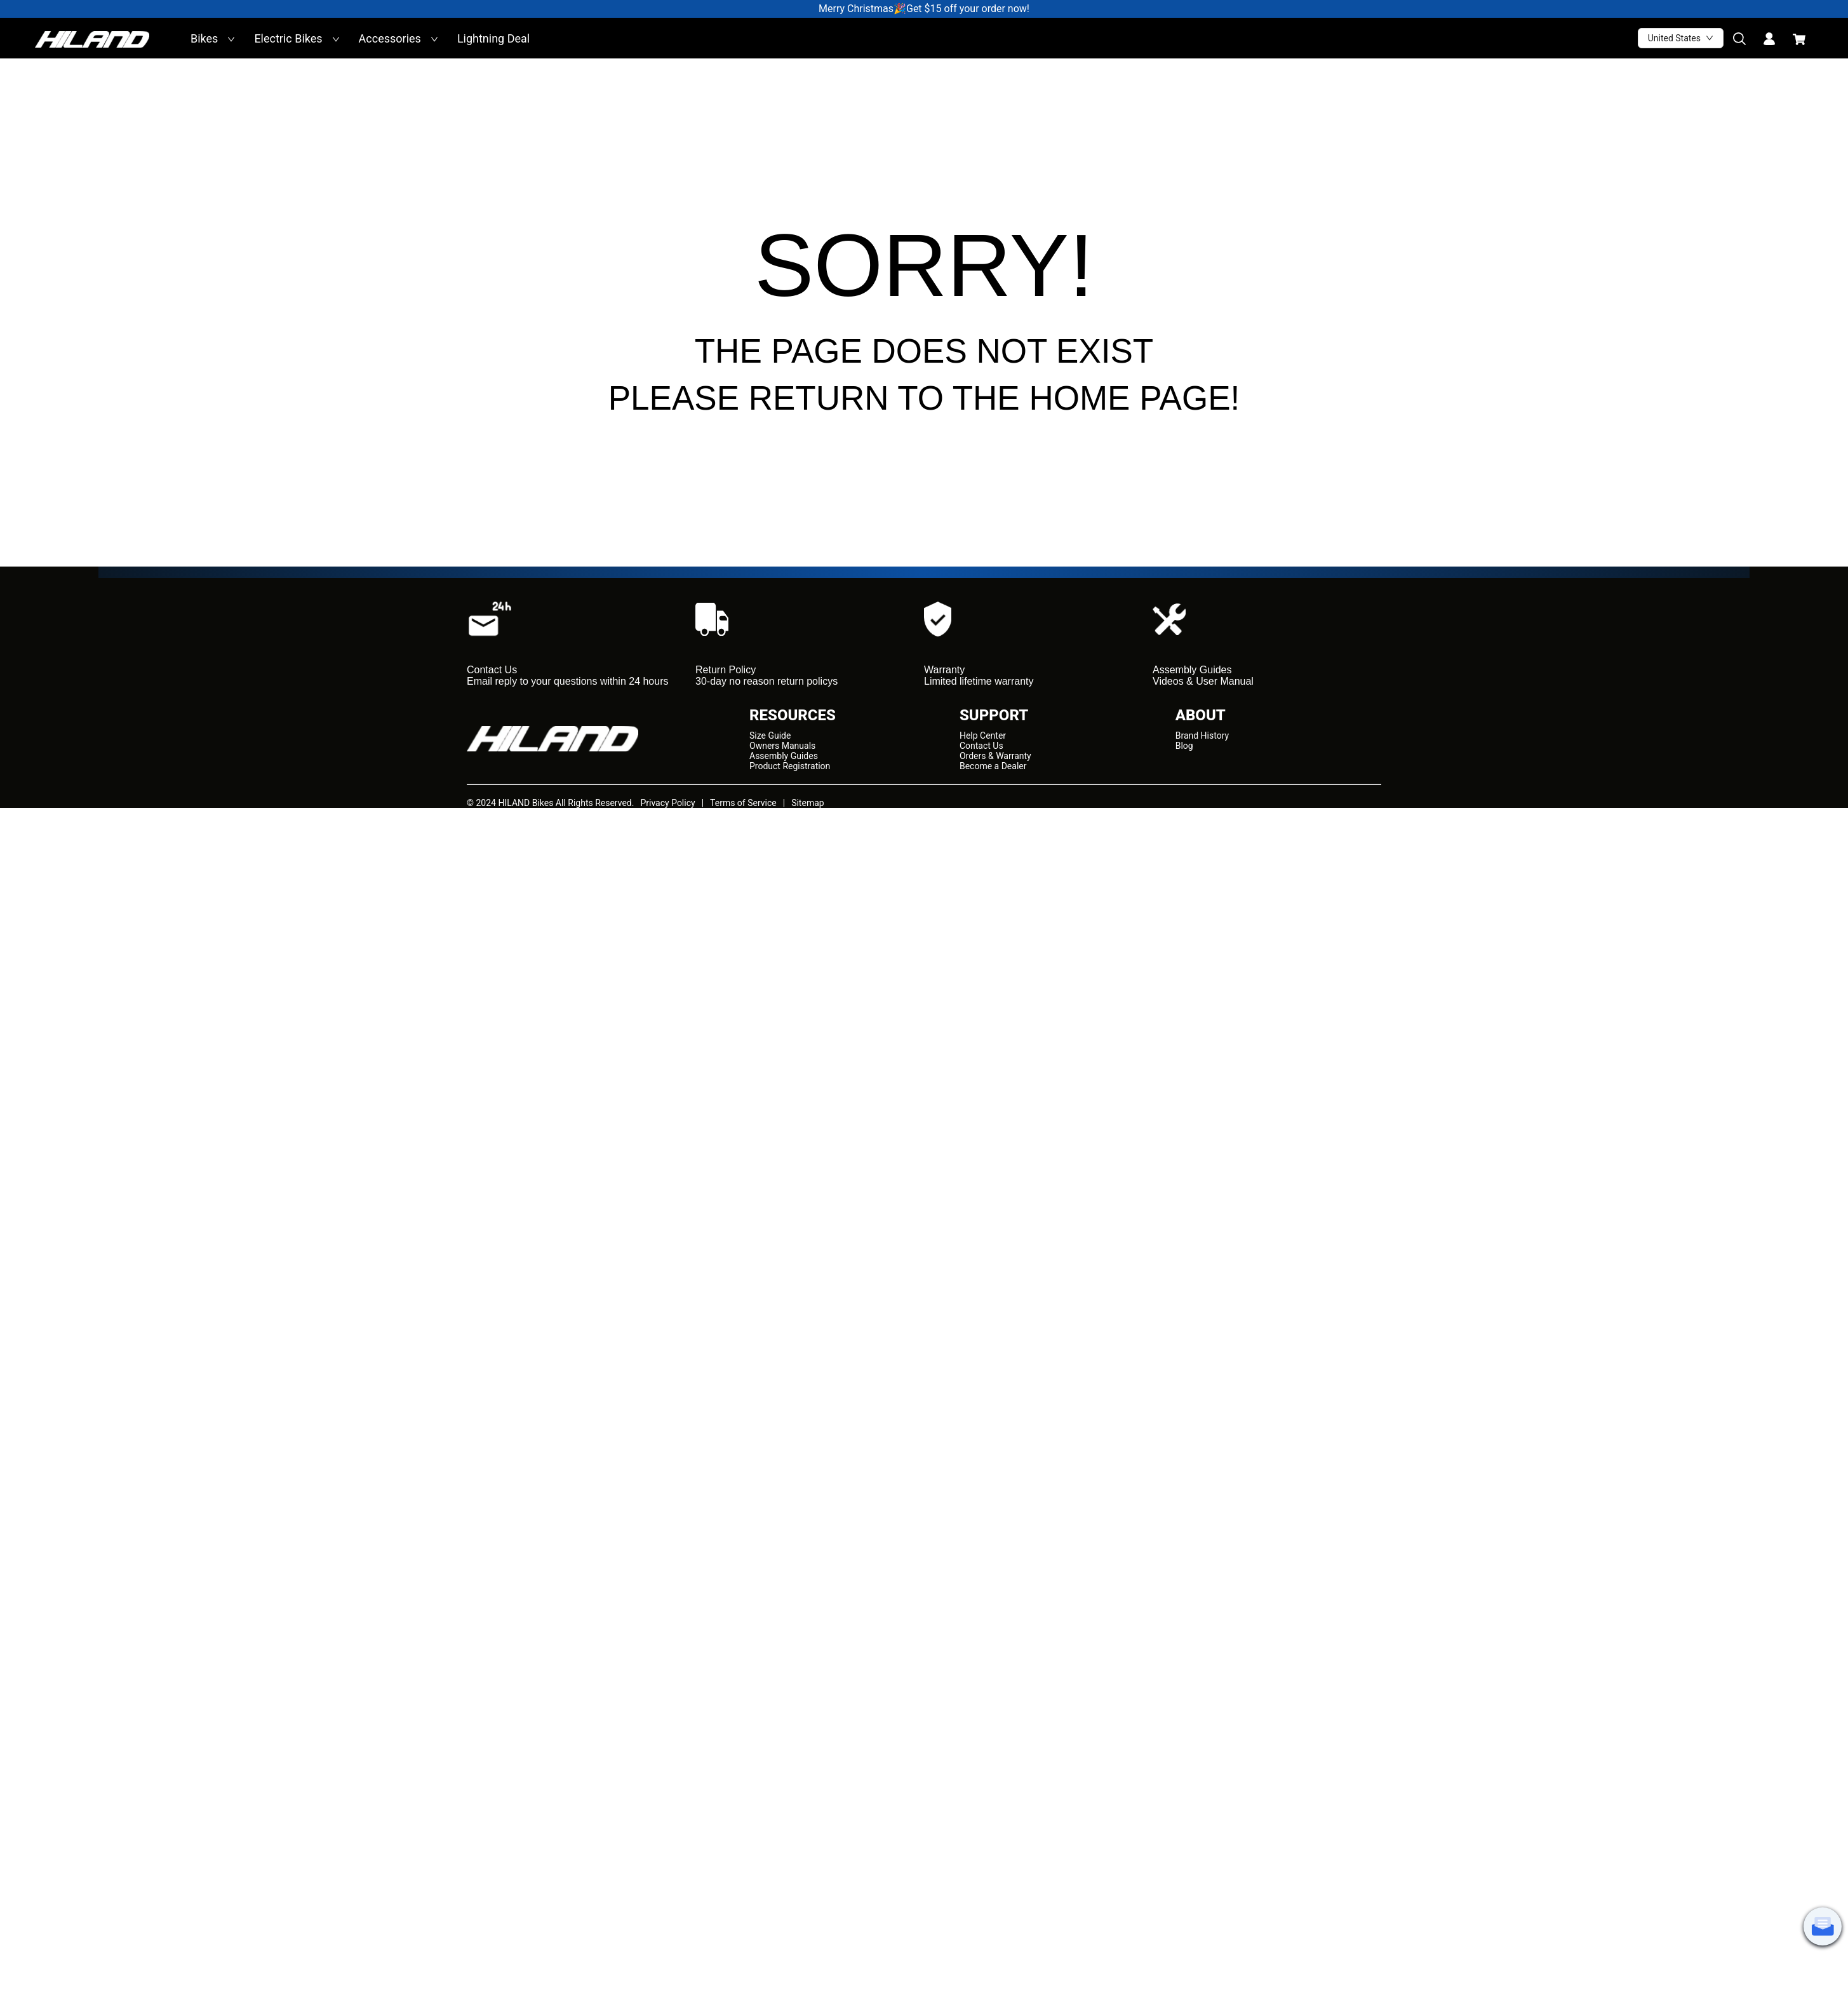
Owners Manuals (782, 746)
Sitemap (807, 803)
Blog (1184, 746)
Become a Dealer (993, 766)
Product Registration (789, 766)
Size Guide (770, 735)
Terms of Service (743, 803)
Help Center (983, 735)
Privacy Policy (667, 803)
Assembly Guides (783, 756)
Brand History (1202, 735)
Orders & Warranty (995, 756)
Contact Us (981, 746)
